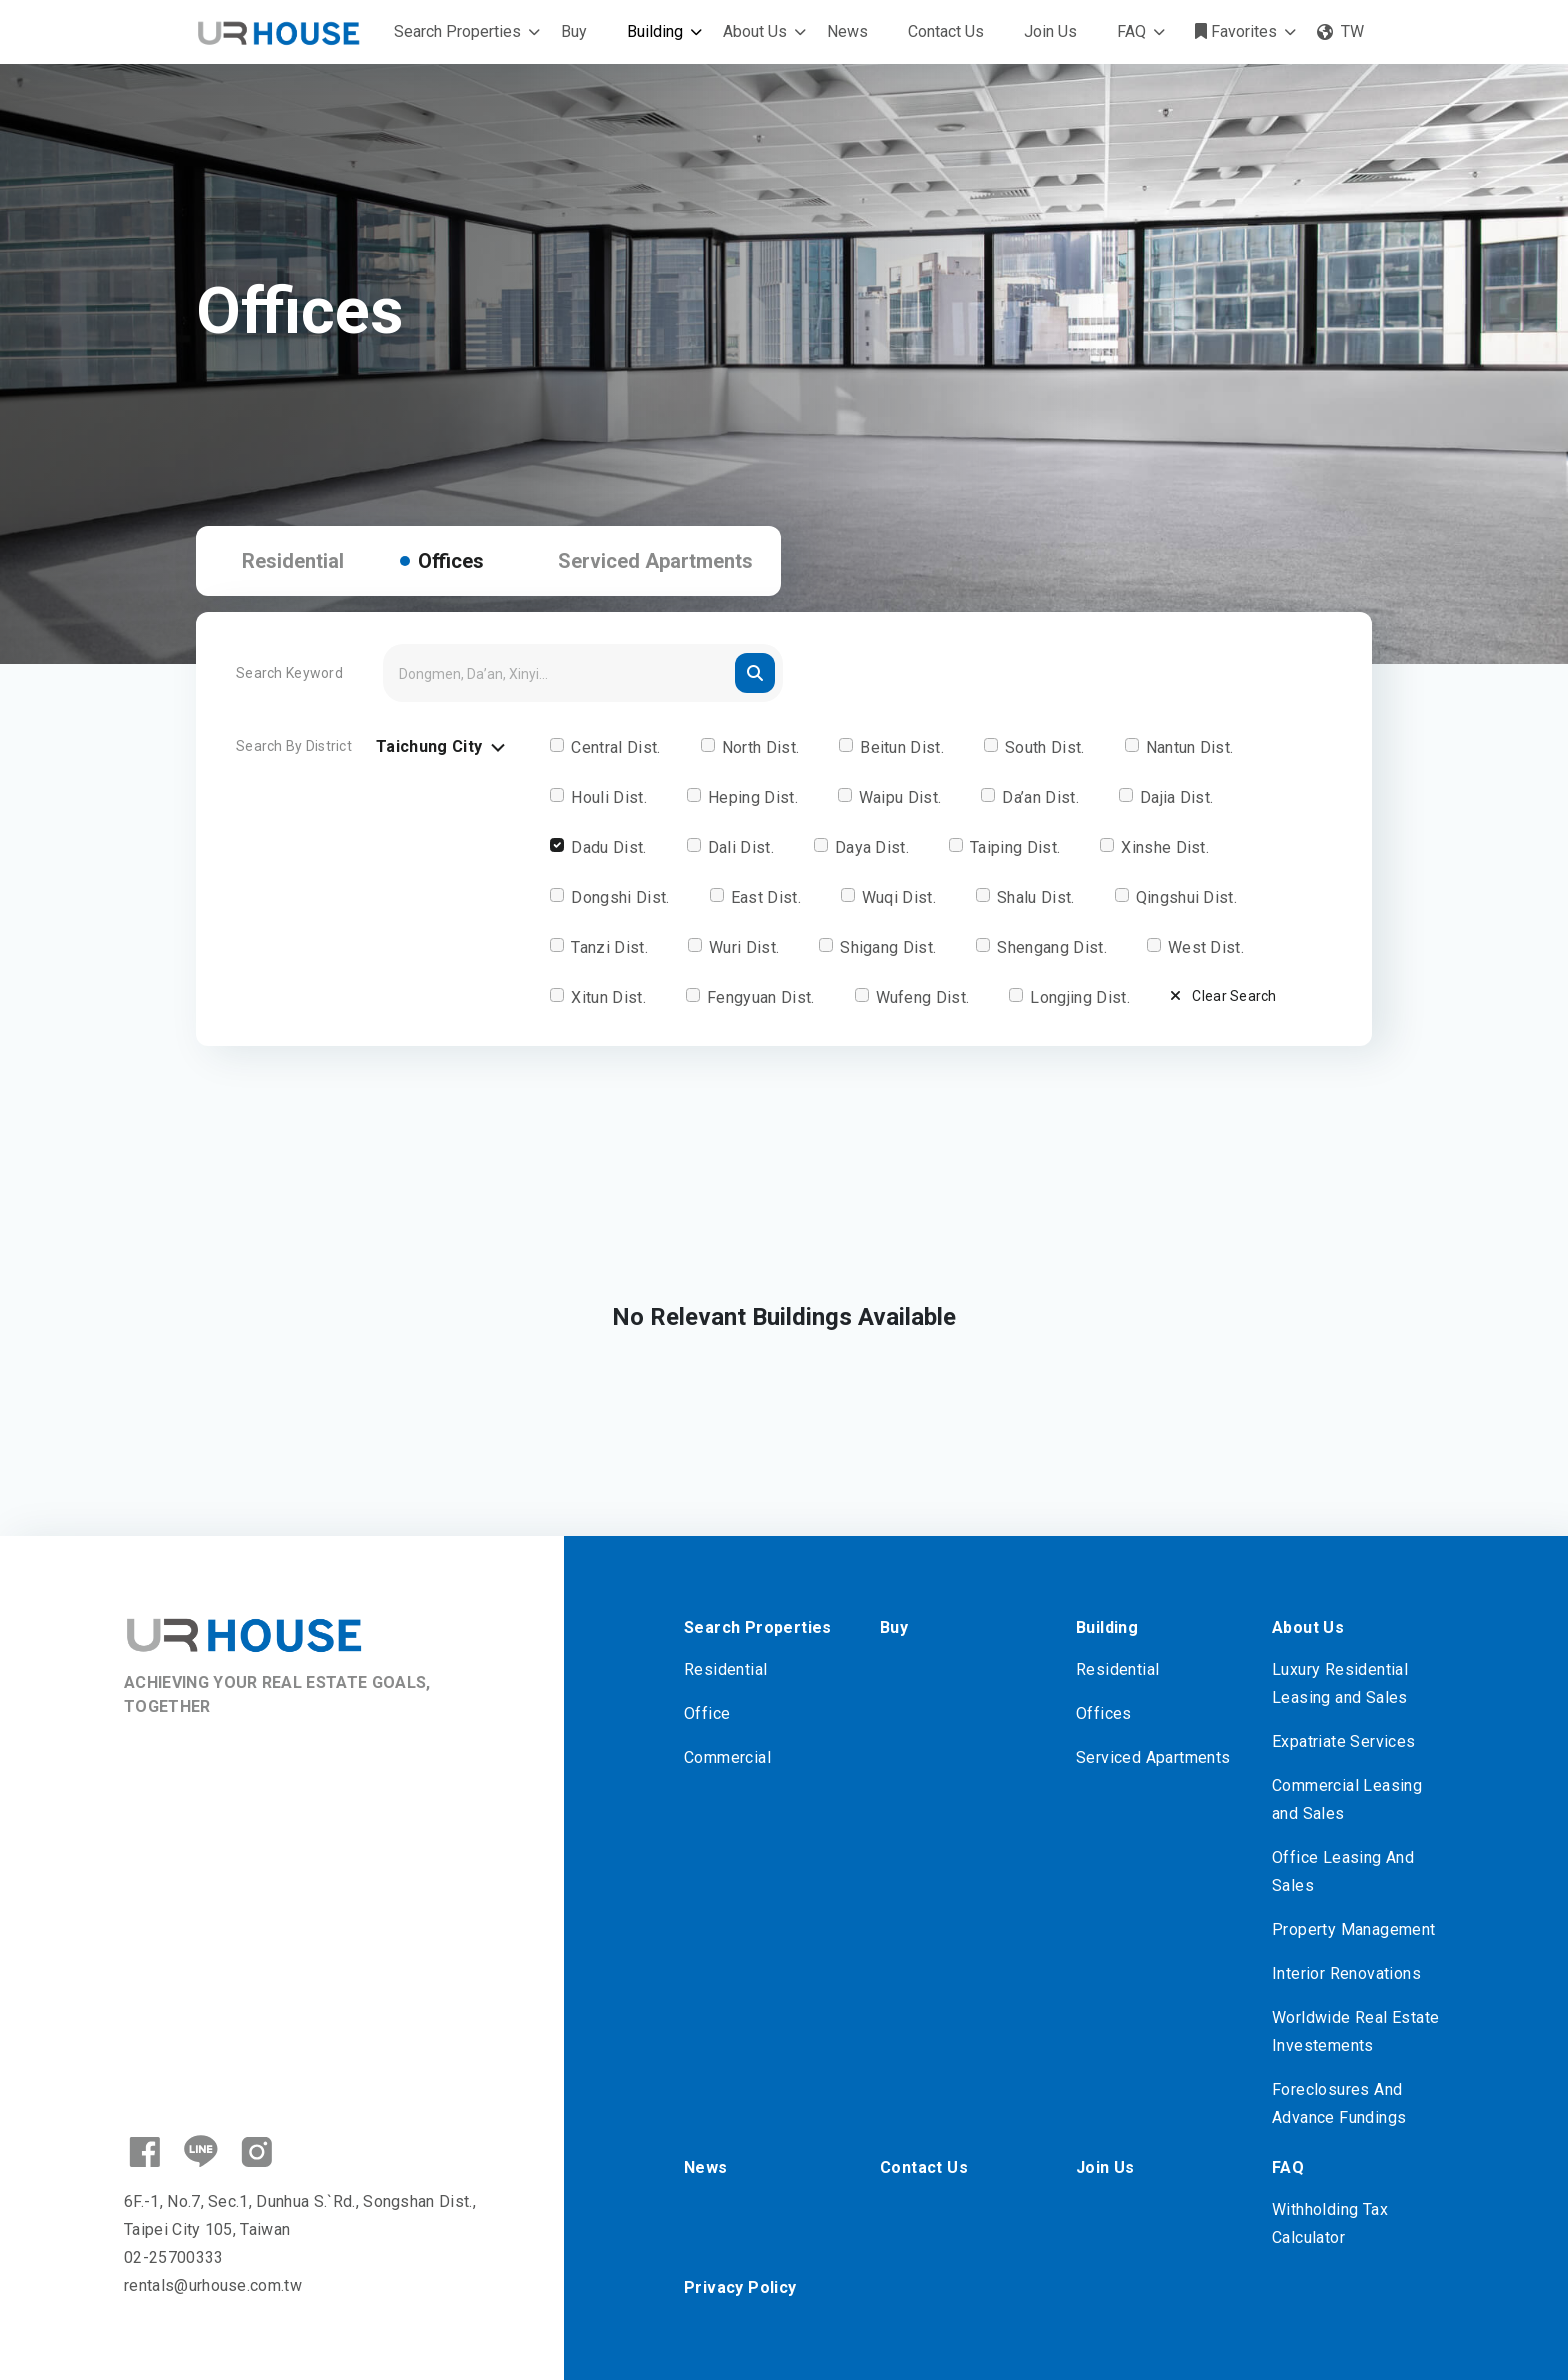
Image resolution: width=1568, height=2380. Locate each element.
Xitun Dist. (608, 997)
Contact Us (946, 31)
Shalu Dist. (1036, 897)
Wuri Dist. (744, 947)
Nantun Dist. (1190, 747)
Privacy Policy (740, 2287)
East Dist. (766, 897)
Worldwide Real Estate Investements (1355, 2031)
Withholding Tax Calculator (1330, 2223)
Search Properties (457, 31)
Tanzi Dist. (609, 947)
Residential (293, 561)
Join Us (1050, 31)
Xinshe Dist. (1165, 847)
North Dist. (761, 747)
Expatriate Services (1344, 1741)
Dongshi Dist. (620, 897)
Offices (451, 561)
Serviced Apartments (655, 561)
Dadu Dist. (608, 847)
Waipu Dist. (900, 797)
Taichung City (443, 747)
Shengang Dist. (1051, 947)
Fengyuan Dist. (760, 997)
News (847, 31)
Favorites (1236, 31)
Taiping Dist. (1015, 847)
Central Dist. (615, 747)
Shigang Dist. (888, 947)
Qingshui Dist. (1186, 897)
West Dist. (1206, 947)
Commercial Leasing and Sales (1347, 1799)
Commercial (727, 1757)
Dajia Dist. (1177, 797)
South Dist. (1045, 747)
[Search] (583, 673)
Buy (574, 31)
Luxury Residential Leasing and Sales (1340, 1683)
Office (707, 1713)
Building (655, 31)
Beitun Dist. (902, 747)
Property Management (1354, 1929)
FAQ (1131, 31)
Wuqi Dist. (899, 897)
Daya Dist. (872, 847)
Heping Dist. (753, 797)
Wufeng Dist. (923, 997)
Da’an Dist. (1040, 797)
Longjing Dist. (1079, 997)
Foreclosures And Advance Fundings (1339, 2103)
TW (1340, 31)
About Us (755, 31)
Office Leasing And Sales (1343, 1871)
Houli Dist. (609, 797)
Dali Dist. (741, 847)
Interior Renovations (1346, 1973)
